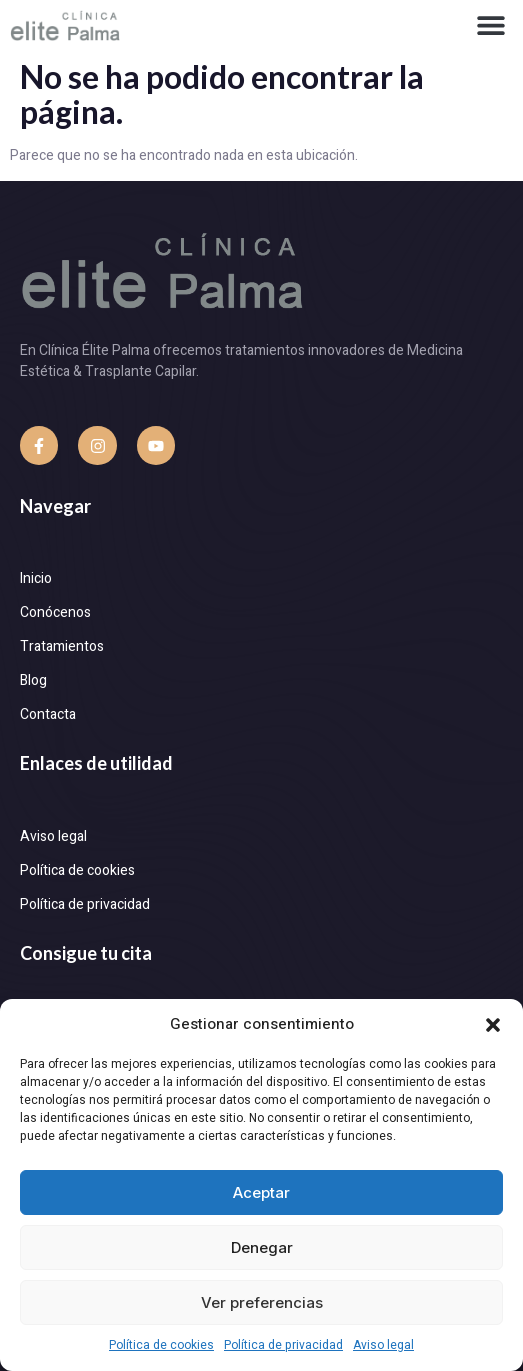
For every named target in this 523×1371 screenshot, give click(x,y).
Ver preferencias (262, 1302)
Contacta (48, 714)
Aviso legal (383, 1345)
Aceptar (261, 1192)
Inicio (36, 578)
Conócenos (55, 612)
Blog (33, 680)
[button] (493, 1025)
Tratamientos (62, 646)
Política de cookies (161, 1345)
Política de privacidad (283, 1345)
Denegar (262, 1247)
